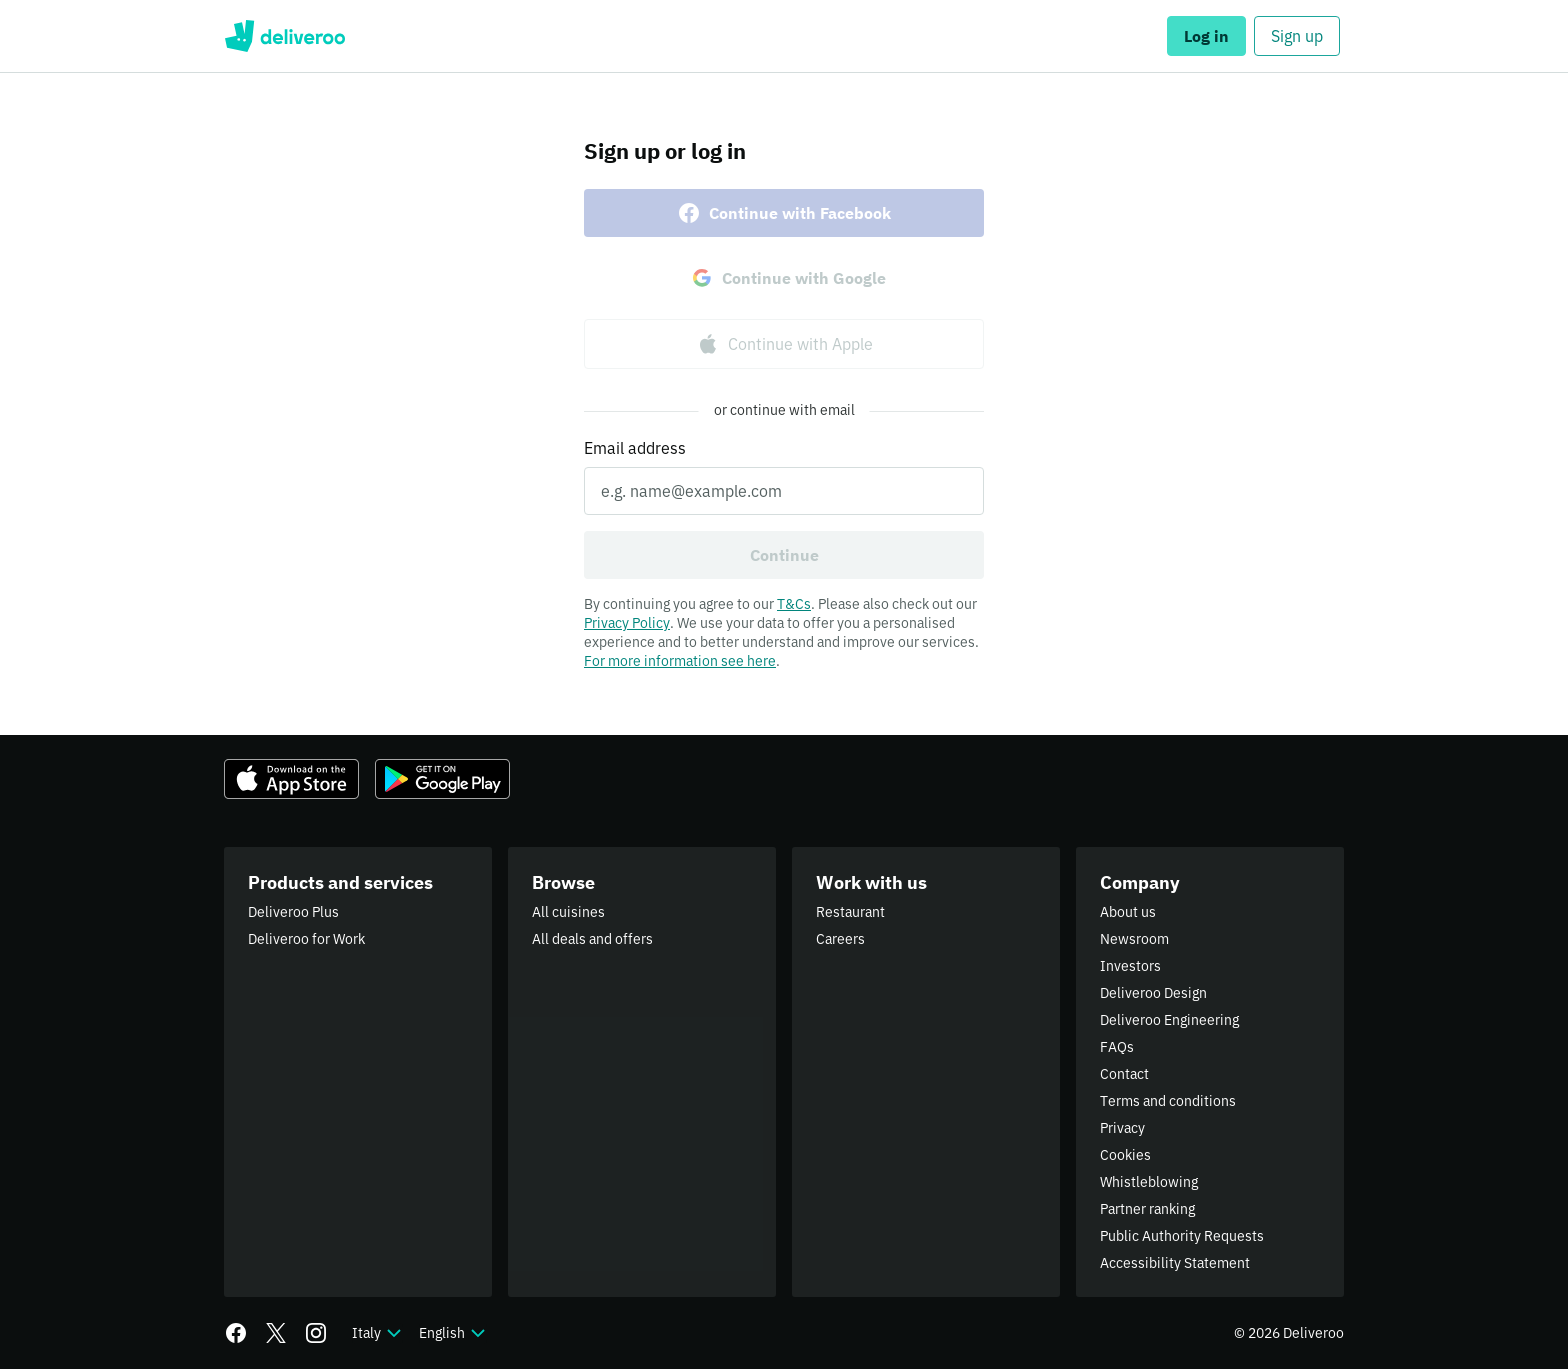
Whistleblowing (1149, 1182)
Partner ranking (1147, 1209)
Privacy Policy (627, 623)
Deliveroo (284, 36)
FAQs (1117, 1047)
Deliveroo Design (1153, 993)
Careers (840, 939)
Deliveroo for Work (306, 939)
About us (1128, 912)
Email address (635, 448)
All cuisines (568, 912)
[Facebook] (236, 1333)
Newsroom (1134, 939)
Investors (1130, 966)
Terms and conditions (1168, 1101)
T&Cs (794, 604)
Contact (1124, 1074)
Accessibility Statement (1175, 1263)
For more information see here (680, 661)
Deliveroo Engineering (1169, 1020)
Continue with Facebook (784, 213)
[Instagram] (316, 1333)
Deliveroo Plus (293, 912)
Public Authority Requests (1182, 1236)
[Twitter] (276, 1333)
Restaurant (850, 912)
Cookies (1125, 1155)
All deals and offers (592, 939)
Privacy (1122, 1128)
